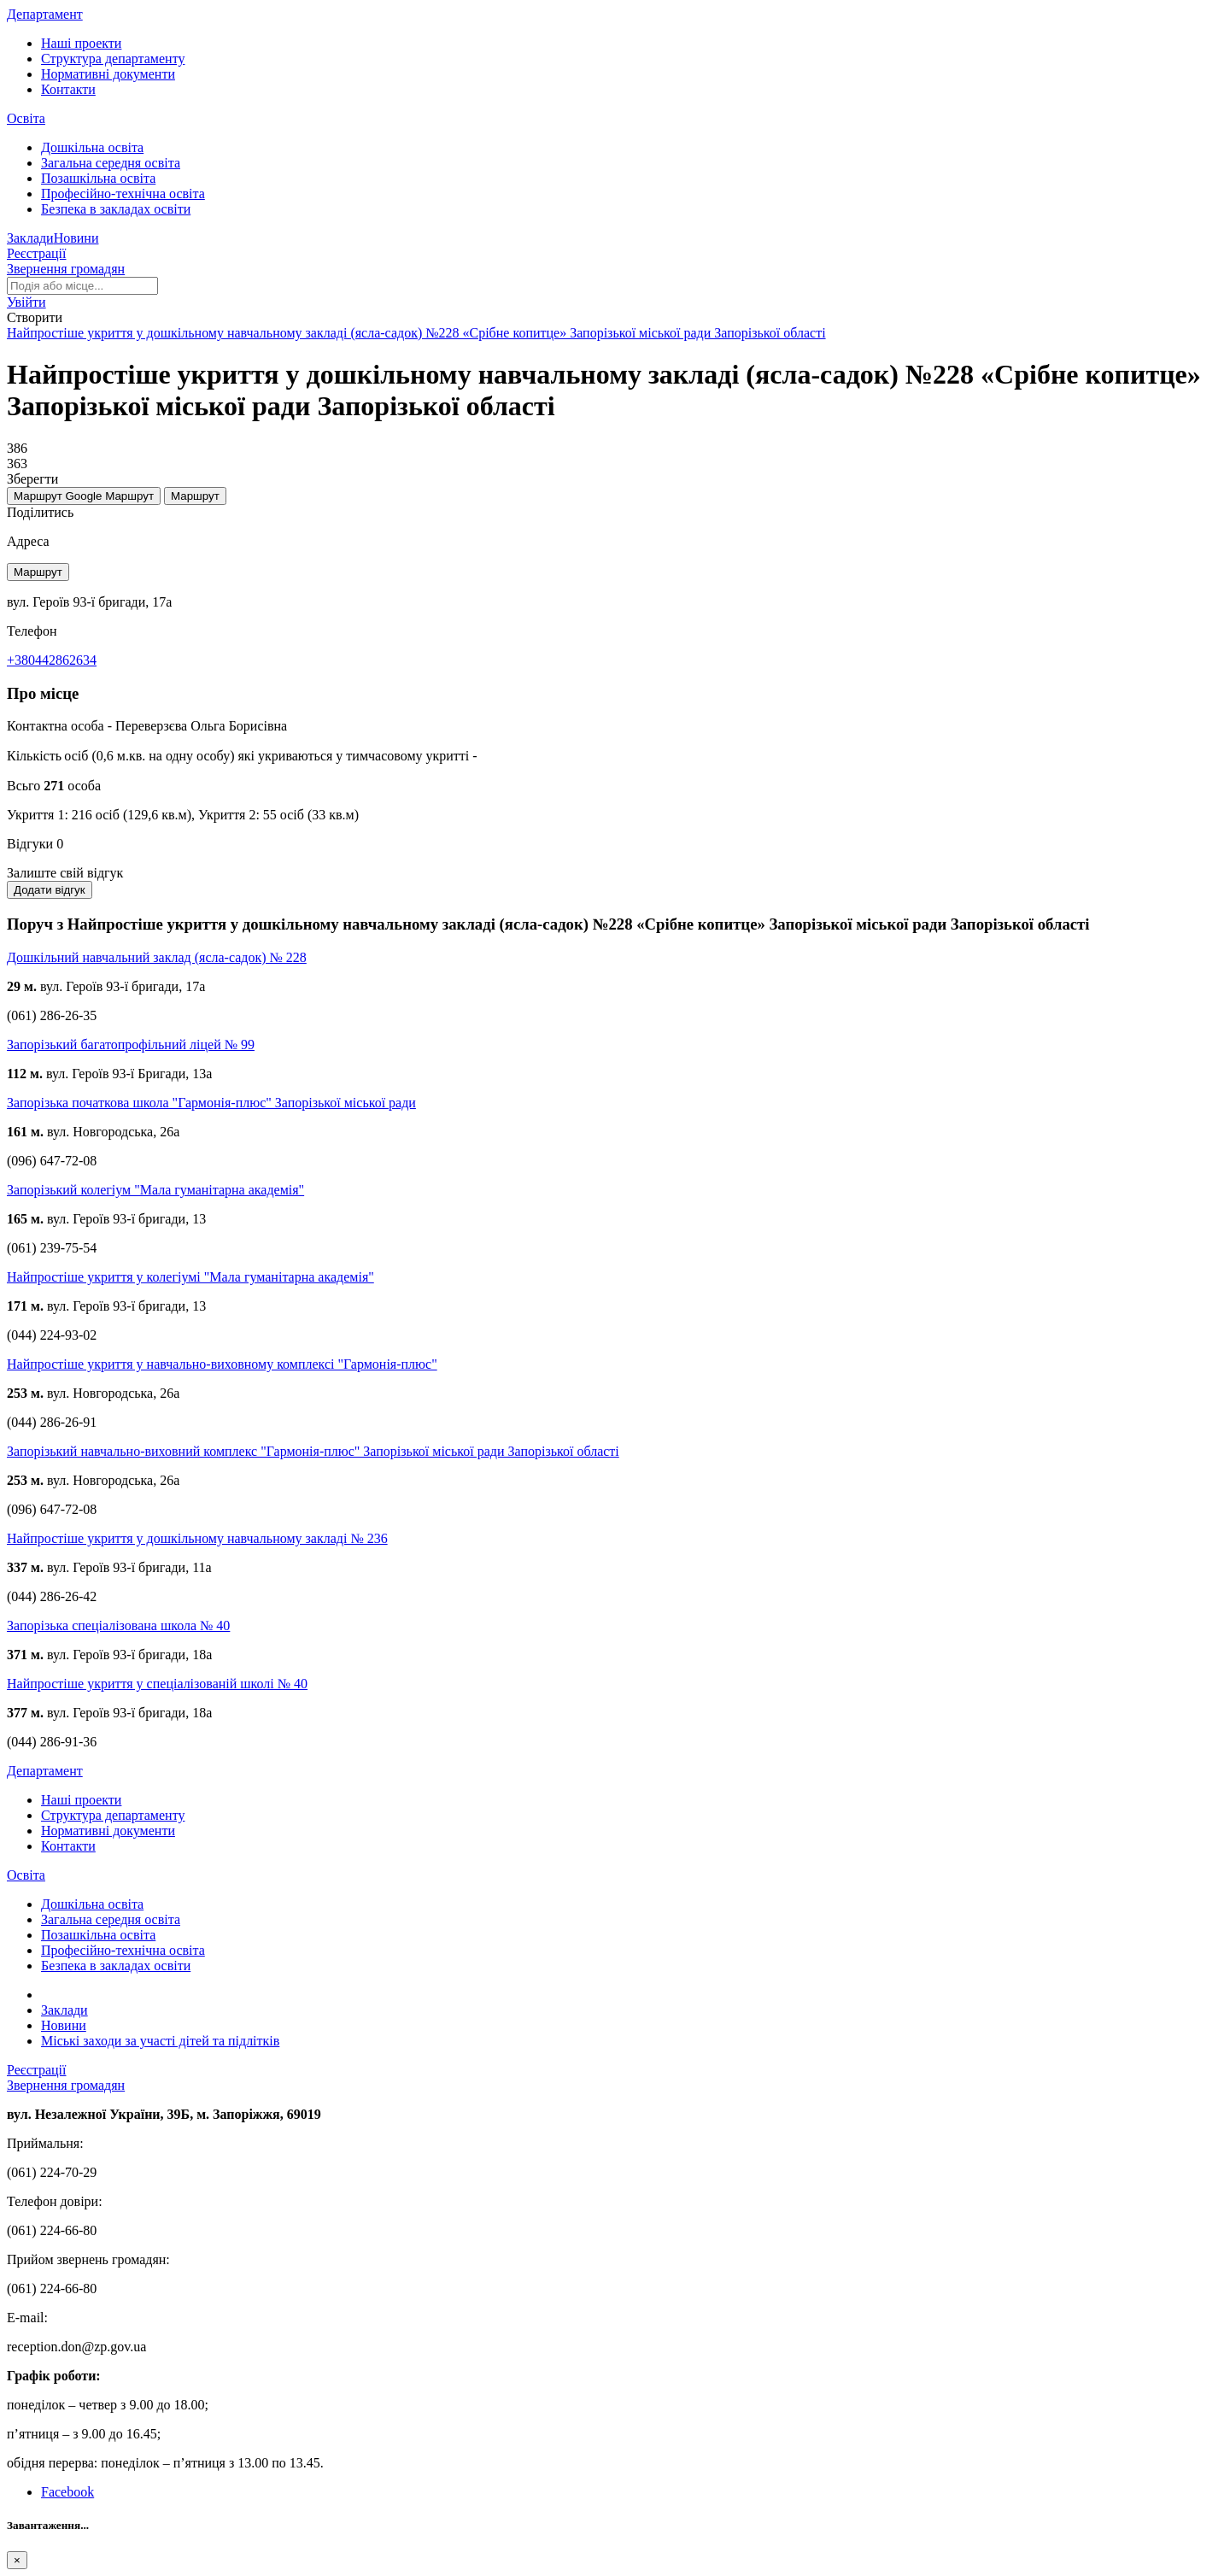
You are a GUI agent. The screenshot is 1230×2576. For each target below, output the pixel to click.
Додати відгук (49, 889)
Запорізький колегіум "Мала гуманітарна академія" (155, 1189)
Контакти (68, 89)
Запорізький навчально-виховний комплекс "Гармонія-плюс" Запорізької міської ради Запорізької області (313, 1451)
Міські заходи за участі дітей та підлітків (160, 2040)
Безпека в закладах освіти (115, 209)
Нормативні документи (108, 74)
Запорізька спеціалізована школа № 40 (118, 1625)
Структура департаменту (112, 58)
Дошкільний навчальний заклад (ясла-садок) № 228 (157, 957)
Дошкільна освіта (92, 147)
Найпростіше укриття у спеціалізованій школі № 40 (157, 1683)
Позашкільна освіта (98, 178)
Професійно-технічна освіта (123, 193)
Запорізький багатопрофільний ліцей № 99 (131, 1044)
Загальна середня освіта (110, 162)
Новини (76, 238)
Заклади (30, 238)
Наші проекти (81, 43)
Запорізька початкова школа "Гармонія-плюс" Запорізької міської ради (211, 1102)
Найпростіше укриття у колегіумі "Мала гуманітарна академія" (190, 1277)
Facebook (67, 2492)
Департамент (45, 14)
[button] (26, 302)
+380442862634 (52, 660)
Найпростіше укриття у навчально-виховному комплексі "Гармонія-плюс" (222, 1364)
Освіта (26, 118)
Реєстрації (37, 253)
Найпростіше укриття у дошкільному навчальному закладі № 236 (197, 1538)
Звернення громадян (66, 268)
